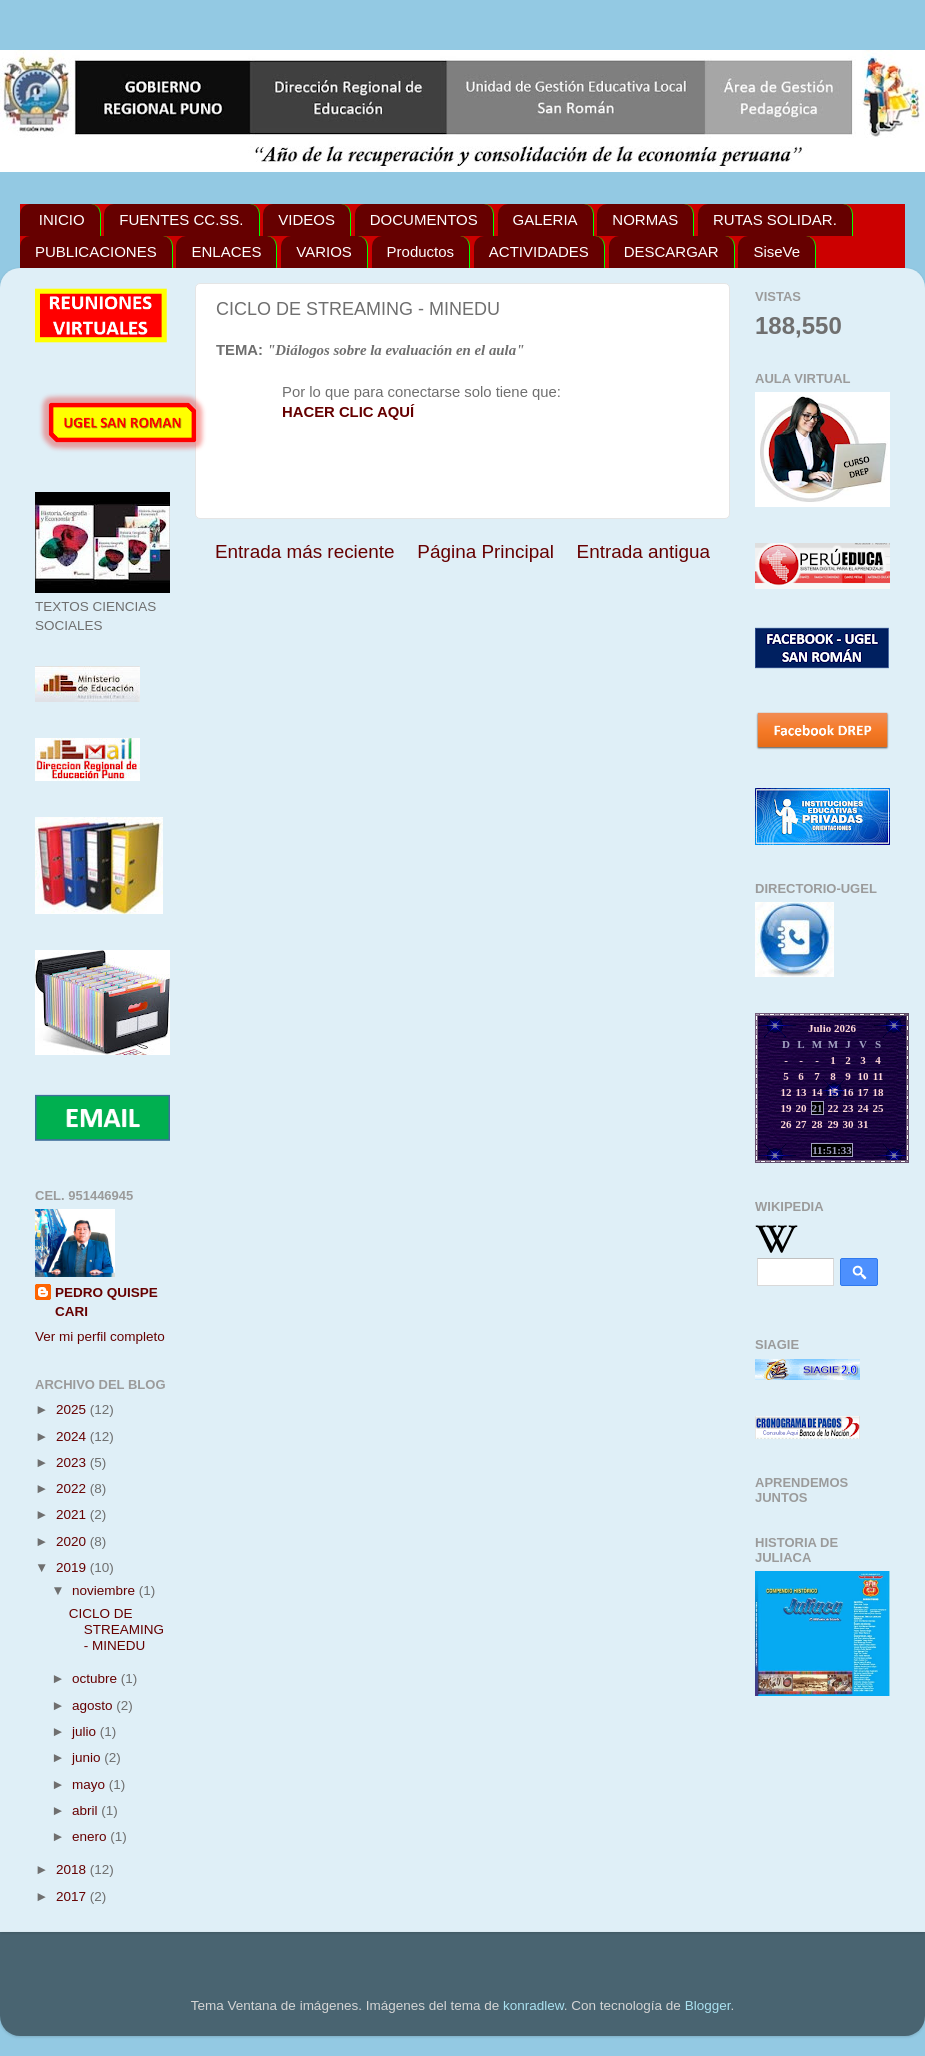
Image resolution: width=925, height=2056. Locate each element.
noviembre (105, 1590)
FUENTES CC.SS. (181, 219)
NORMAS (645, 219)
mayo (90, 1784)
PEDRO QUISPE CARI (106, 1302)
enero (91, 1836)
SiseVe (776, 251)
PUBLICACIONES (96, 251)
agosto (94, 1705)
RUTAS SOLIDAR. (775, 219)
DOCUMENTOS (424, 219)
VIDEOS (306, 219)
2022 (73, 1488)
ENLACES (226, 251)
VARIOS (324, 251)
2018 (73, 1869)
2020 (73, 1541)
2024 (73, 1436)
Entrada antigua (643, 551)
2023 (73, 1462)
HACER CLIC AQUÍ (348, 412)
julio (86, 1731)
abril (86, 1810)
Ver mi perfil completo (100, 1336)
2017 (73, 1896)
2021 (73, 1514)
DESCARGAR (671, 251)
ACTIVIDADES (539, 251)
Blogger (708, 2005)
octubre (96, 1678)
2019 (73, 1567)
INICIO (62, 219)
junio (88, 1757)
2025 (73, 1409)
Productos (421, 251)
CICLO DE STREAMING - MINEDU (116, 1629)
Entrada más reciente (305, 551)
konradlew (533, 2005)
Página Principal (485, 551)
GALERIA (545, 219)
